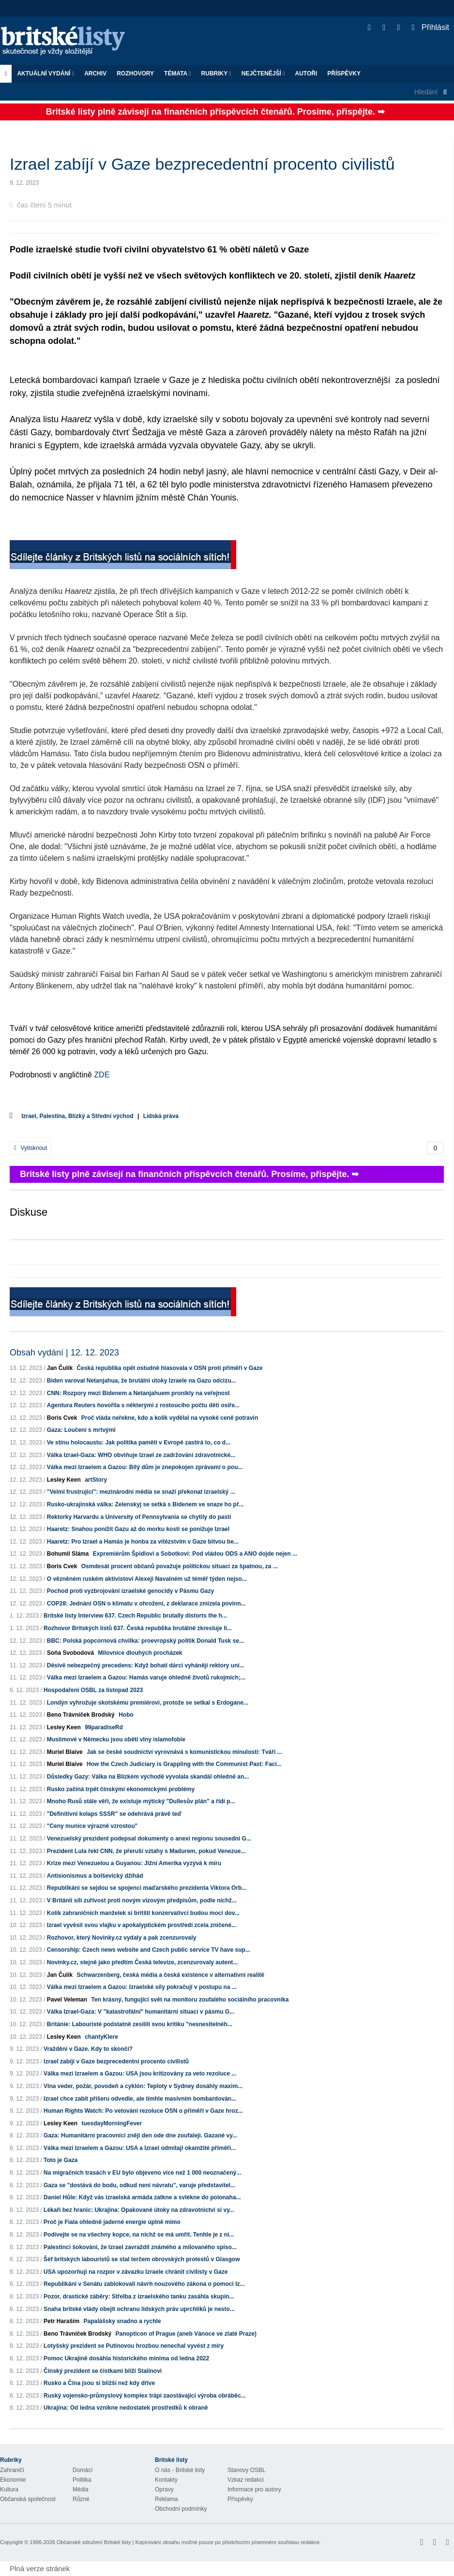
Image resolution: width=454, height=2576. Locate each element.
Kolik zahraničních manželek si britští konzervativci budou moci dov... (143, 1913)
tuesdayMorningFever (111, 2123)
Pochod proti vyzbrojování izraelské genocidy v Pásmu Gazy (130, 1591)
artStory (96, 1479)
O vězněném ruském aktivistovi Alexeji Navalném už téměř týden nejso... (147, 1578)
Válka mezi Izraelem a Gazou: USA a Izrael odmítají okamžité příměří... (140, 2148)
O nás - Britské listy (180, 2470)
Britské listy (68, 41)
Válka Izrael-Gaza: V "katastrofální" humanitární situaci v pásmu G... (141, 2011)
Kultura (9, 2489)
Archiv (95, 73)
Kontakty (166, 2479)
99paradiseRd (104, 1727)
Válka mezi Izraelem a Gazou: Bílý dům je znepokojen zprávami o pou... (145, 1467)
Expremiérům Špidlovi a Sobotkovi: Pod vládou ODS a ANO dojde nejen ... (195, 1553)
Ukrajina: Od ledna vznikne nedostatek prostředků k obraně (126, 2407)
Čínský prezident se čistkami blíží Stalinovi (103, 2371)
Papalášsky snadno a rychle (122, 2321)
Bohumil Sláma (68, 1553)
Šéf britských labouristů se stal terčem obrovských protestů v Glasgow (142, 2259)
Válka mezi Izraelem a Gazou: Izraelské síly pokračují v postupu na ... (142, 1987)
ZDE (101, 1075)
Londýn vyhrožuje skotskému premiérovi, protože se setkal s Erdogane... (147, 1702)
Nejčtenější (263, 73)
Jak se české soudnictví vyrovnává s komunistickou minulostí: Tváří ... (184, 1752)
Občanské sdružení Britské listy (94, 2542)
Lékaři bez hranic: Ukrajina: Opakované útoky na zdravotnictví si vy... (139, 2210)
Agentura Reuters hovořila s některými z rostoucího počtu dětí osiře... (143, 1405)
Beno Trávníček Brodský (81, 1714)
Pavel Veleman (67, 1999)
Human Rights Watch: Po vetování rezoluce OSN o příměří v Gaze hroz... (143, 2110)
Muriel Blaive (65, 1752)
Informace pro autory (254, 2489)
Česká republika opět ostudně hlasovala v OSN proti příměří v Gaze (169, 1368)
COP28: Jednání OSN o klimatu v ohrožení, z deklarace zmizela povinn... (146, 1603)
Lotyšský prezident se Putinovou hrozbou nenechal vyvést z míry (134, 2345)
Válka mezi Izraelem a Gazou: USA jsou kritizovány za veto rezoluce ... (140, 2073)
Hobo (126, 1714)
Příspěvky (344, 73)
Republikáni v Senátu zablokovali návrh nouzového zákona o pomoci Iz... (144, 2284)
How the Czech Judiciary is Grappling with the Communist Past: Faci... (184, 1764)
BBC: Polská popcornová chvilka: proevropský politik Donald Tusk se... (145, 1640)
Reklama (166, 2499)
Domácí (82, 2470)
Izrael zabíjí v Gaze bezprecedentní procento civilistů (116, 2061)
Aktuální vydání (45, 73)
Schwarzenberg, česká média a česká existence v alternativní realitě (170, 1975)
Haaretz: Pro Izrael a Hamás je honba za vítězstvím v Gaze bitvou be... (143, 1541)
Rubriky (216, 73)
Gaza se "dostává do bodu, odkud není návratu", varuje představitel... (139, 2185)
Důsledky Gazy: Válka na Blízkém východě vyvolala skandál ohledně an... (148, 1776)
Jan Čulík (60, 1368)
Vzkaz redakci (245, 2479)
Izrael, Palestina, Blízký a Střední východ (77, 1116)
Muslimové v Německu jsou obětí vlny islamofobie (116, 1739)
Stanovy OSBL (246, 2470)
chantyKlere (101, 2036)
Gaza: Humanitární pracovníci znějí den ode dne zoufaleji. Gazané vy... (140, 2135)
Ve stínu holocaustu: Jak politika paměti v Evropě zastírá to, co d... (138, 1442)
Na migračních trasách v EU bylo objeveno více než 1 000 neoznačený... (142, 2172)
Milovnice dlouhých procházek (140, 1652)
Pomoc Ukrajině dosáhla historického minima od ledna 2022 (126, 2358)
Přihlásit (430, 27)
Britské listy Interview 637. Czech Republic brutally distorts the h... (135, 1615)
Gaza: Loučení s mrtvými (81, 1430)
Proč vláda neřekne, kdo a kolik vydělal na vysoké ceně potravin (169, 1417)
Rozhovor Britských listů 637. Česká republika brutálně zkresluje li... (138, 1628)
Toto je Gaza (60, 2160)
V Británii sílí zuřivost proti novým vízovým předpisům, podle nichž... (142, 1900)
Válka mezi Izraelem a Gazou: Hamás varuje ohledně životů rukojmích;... (146, 1677)
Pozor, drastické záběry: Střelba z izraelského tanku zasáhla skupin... (139, 2296)
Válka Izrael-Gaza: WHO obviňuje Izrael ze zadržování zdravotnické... (141, 1455)
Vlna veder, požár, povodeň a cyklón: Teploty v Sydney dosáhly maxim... (143, 2086)
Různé (81, 2499)
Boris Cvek (62, 1417)
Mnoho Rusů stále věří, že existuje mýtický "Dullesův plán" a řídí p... (141, 1801)
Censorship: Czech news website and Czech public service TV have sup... (148, 1949)
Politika (82, 2479)
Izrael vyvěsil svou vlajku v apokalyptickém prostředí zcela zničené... (142, 1925)
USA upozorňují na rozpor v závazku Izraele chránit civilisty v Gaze (135, 2271)
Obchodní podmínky (181, 2508)
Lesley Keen (64, 1479)
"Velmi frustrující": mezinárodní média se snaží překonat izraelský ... (141, 1491)
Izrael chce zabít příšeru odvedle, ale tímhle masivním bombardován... (140, 2098)
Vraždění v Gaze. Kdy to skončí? (88, 2049)
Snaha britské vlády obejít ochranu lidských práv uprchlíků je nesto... (139, 2309)
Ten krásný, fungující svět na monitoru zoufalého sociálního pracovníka (189, 1999)
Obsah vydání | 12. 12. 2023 (64, 1352)
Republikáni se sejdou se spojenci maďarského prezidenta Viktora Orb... (147, 1887)
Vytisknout (30, 1148)
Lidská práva (161, 1116)
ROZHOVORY (135, 73)
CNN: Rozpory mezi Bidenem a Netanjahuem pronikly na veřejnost (138, 1393)
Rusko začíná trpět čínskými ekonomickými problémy (121, 1789)
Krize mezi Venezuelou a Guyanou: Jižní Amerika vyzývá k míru (134, 1863)
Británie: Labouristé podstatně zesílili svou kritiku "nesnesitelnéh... (139, 2024)
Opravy (164, 2489)
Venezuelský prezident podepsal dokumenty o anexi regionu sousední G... (149, 1838)
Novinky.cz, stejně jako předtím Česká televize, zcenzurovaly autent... (142, 1962)
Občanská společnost (28, 2499)
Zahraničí (12, 2470)
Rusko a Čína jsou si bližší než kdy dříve (99, 2383)
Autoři (306, 73)
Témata (177, 73)
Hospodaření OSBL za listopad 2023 (93, 1690)
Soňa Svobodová (70, 1652)
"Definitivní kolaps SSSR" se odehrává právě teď (114, 1814)
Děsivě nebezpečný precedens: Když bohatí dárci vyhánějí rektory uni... (145, 1665)
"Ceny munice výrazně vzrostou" (92, 1826)
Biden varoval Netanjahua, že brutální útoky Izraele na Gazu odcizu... (141, 1380)
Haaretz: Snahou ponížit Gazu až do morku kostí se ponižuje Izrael (138, 1529)
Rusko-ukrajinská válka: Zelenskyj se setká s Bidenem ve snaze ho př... (145, 1504)
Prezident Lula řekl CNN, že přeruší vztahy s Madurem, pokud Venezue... (146, 1851)
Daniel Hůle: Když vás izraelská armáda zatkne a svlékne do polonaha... (142, 2197)
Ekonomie (13, 2479)
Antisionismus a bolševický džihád (95, 1875)
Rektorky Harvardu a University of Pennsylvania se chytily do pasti (139, 1517)
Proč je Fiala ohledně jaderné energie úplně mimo (112, 2222)
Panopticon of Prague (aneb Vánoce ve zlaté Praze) (185, 2333)
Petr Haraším (61, 2321)
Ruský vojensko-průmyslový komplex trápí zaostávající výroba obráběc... (145, 2395)
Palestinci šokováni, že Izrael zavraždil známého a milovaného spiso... (140, 2247)
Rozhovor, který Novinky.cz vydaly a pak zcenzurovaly (122, 1937)
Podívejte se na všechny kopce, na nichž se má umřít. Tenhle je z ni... (139, 2234)
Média (81, 2489)
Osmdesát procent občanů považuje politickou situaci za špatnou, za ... (179, 1566)
